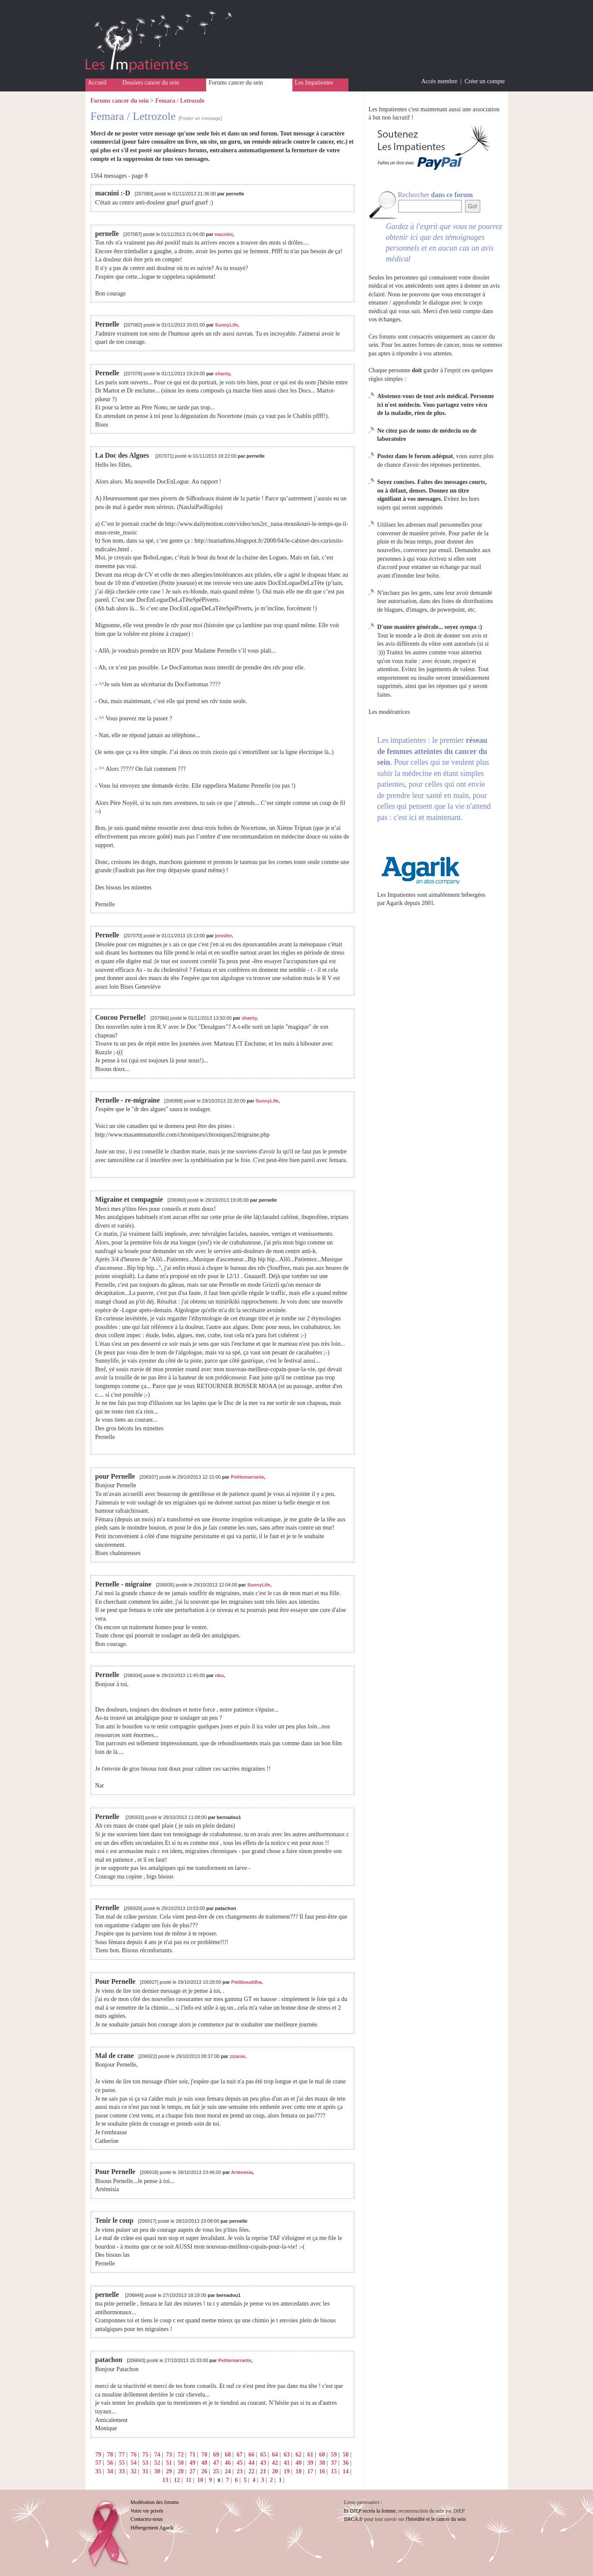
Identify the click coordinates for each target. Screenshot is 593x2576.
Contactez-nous (147, 2519)
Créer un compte (484, 81)
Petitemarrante (247, 1477)
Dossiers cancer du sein (150, 82)
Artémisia (242, 2172)
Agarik (394, 903)
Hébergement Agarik (152, 2528)
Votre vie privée (147, 2511)
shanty (222, 373)
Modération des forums (155, 2502)
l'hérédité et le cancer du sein (436, 2519)
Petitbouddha (246, 1982)
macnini (224, 234)
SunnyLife (226, 324)
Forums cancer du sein (236, 82)
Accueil (97, 82)
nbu (219, 1675)
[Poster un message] (200, 118)
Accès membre (439, 81)
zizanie (237, 2056)
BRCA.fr (353, 2519)
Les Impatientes (314, 82)
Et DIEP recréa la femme (370, 2511)
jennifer (223, 935)
